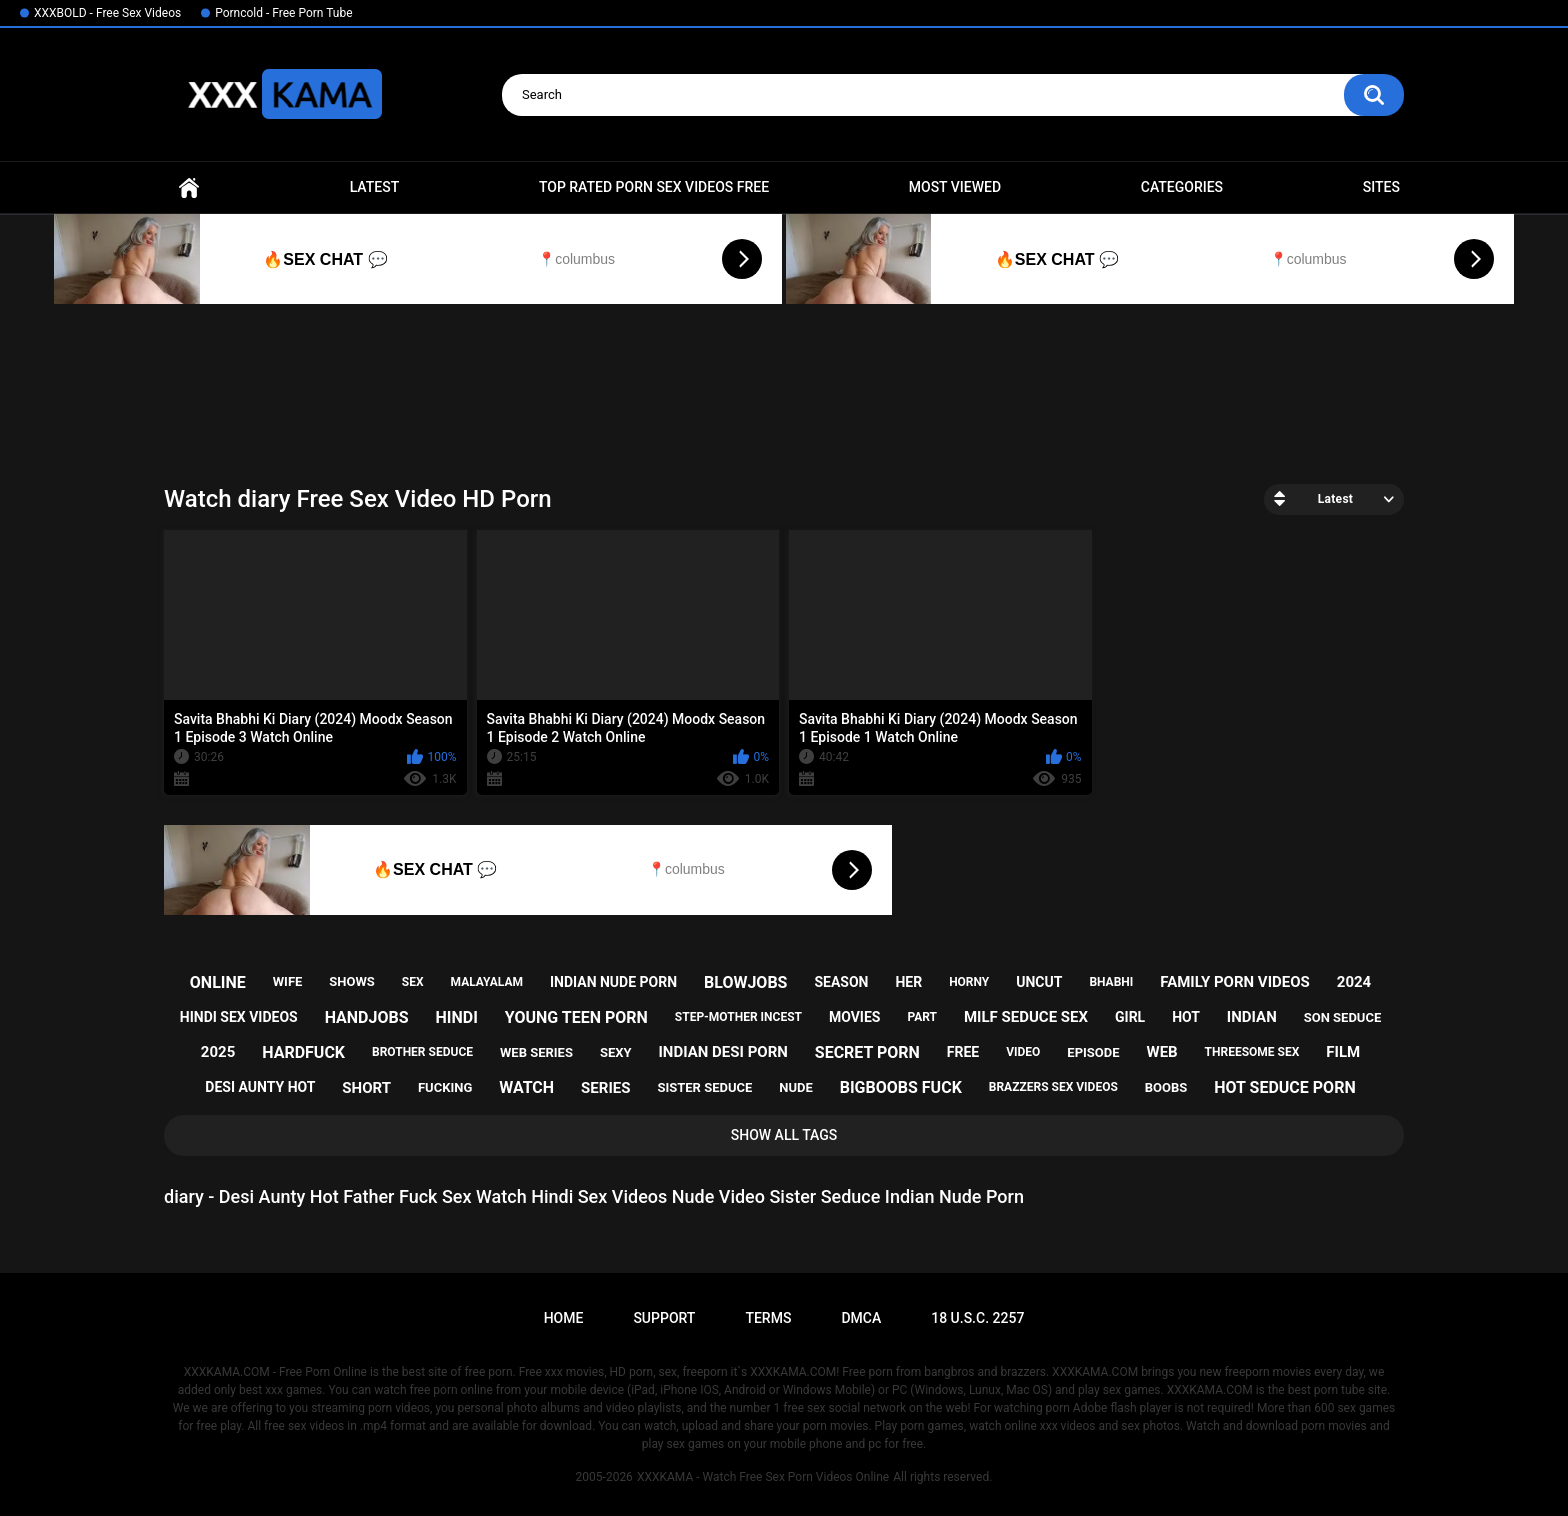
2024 (1354, 982)
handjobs (367, 1017)
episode (1093, 1052)
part (922, 1017)
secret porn (867, 1052)
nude (796, 1087)
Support (664, 1318)
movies (855, 1017)
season (841, 982)
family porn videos (1235, 982)
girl (1130, 1017)
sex (413, 982)
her (908, 982)
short (366, 1088)
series (605, 1088)
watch (526, 1087)
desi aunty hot (260, 1087)
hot (1186, 1017)
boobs (1166, 1087)
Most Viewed (955, 187)
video (1023, 1052)
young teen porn (576, 1017)
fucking (445, 1087)
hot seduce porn (1284, 1087)
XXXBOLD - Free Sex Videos (107, 13)
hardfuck (303, 1052)
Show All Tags (784, 1135)
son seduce (1343, 1017)
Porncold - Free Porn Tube (283, 13)
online (218, 982)
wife (288, 981)
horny (969, 982)
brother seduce (422, 1052)
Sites (1381, 187)
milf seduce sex (1026, 1017)
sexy (616, 1052)
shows (352, 981)
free (963, 1052)
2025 (218, 1052)
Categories (1182, 187)
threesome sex (1252, 1052)
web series (536, 1052)
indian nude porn (613, 982)
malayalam (487, 982)
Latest (375, 187)
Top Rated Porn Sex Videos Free (654, 187)
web (1162, 1052)
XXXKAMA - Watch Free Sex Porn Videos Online (763, 1477)
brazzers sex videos (1053, 1087)
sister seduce (704, 1087)
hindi (456, 1017)
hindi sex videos (239, 1017)
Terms (768, 1318)
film (1343, 1052)
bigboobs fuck (901, 1087)
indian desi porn (722, 1052)
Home (189, 187)
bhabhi (1111, 982)
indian (1252, 1017)
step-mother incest (738, 1017)
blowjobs (745, 982)
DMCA (861, 1318)
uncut (1039, 982)
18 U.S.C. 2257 (977, 1318)
